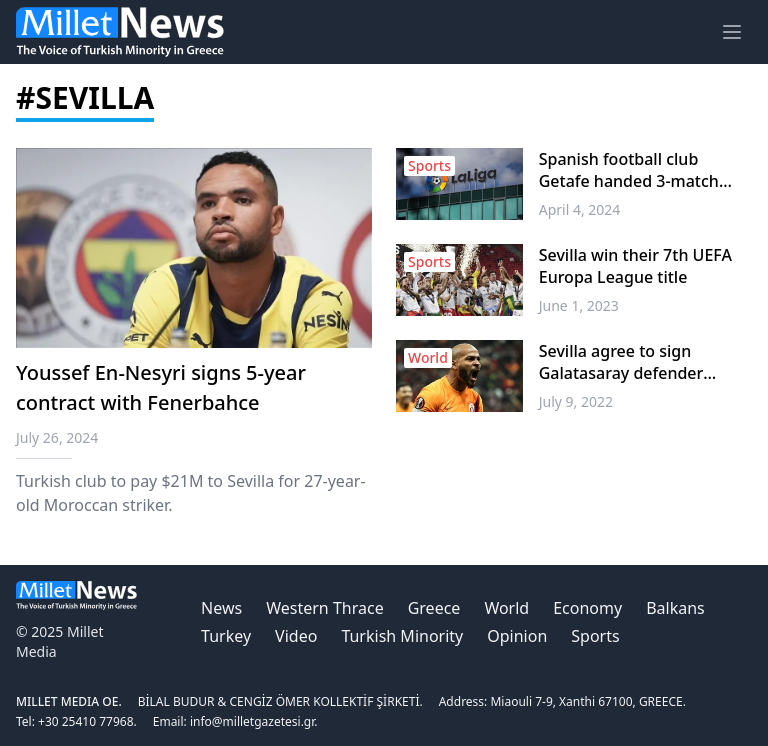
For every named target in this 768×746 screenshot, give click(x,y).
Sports (595, 636)
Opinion (517, 636)
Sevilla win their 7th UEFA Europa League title (635, 266)
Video (296, 636)
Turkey (226, 636)
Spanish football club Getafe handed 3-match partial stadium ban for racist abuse (629, 170)
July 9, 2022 (576, 401)
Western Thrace (324, 608)
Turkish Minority (402, 636)
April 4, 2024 (580, 209)
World (506, 608)
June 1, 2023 (579, 305)
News (221, 608)
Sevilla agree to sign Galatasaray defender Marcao (621, 362)
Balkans (675, 608)
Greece (434, 608)
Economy (587, 608)
